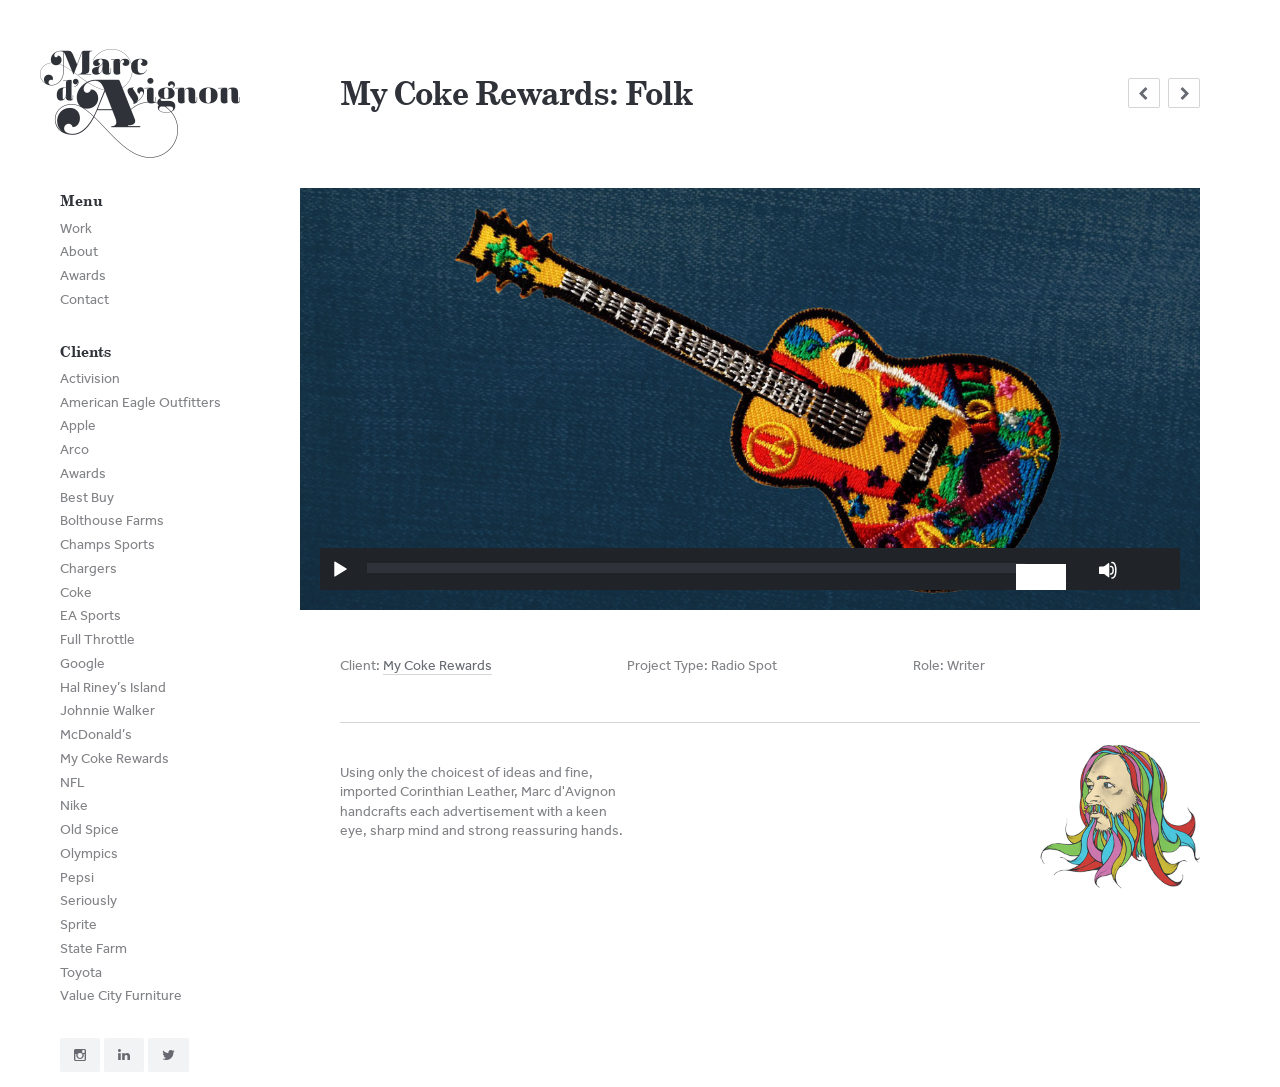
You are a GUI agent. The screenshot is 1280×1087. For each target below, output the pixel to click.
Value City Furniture (121, 995)
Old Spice (89, 829)
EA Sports (90, 615)
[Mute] (1108, 570)
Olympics (89, 853)
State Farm (93, 948)
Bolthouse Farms (112, 520)
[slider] (696, 568)
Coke (76, 592)
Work (76, 228)
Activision (90, 378)
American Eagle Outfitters (140, 402)
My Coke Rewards (114, 758)
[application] (750, 568)
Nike (74, 805)
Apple (78, 425)
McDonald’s (96, 734)
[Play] (340, 570)
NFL (72, 782)
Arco (74, 449)
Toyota (81, 972)
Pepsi (77, 877)
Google (82, 663)
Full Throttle (97, 639)
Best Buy (87, 497)
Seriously (88, 900)
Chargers (88, 568)
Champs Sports (107, 544)
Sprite (78, 924)
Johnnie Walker (107, 710)
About (79, 251)
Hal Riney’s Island (113, 687)
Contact (84, 299)
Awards (83, 275)
